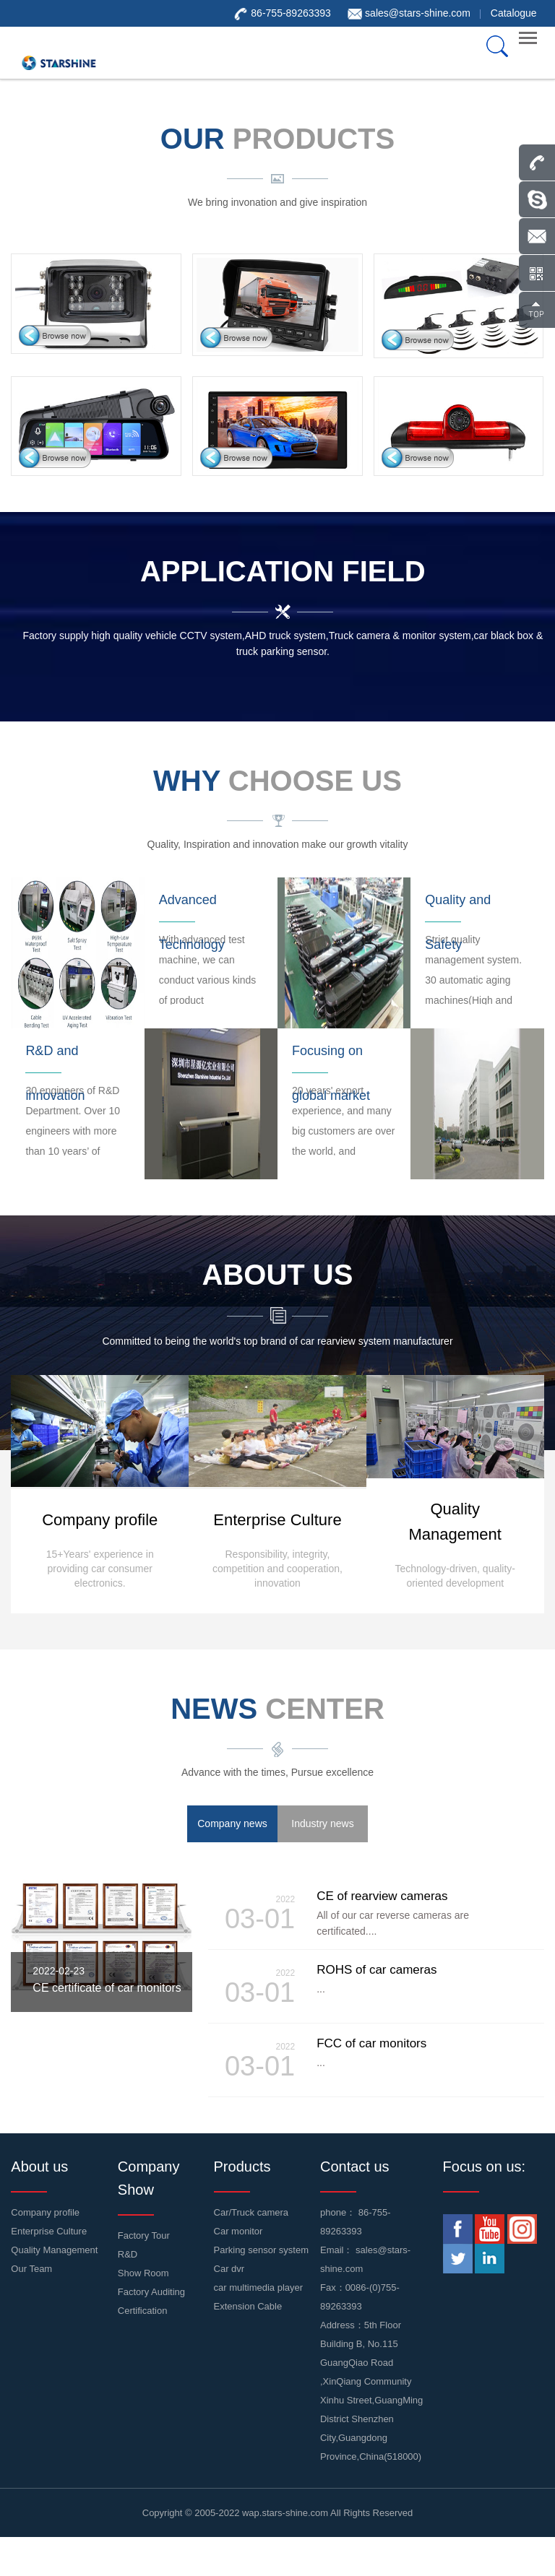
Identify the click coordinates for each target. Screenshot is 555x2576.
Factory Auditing (151, 2291)
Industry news (322, 1823)
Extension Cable (248, 2306)
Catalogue (514, 13)
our (277, 139)
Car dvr (229, 2268)
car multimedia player (259, 2287)
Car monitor (238, 2231)
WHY (277, 781)
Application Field (283, 571)
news (277, 1709)
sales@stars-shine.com (417, 13)
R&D (127, 2254)
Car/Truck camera (251, 2212)
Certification (143, 2310)
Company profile (45, 2212)
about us (277, 1275)
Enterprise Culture (49, 2231)
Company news (232, 1823)
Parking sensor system (261, 2250)
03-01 (255, 1913)
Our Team (31, 2268)
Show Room (143, 2273)
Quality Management (54, 2250)
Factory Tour (144, 2235)
